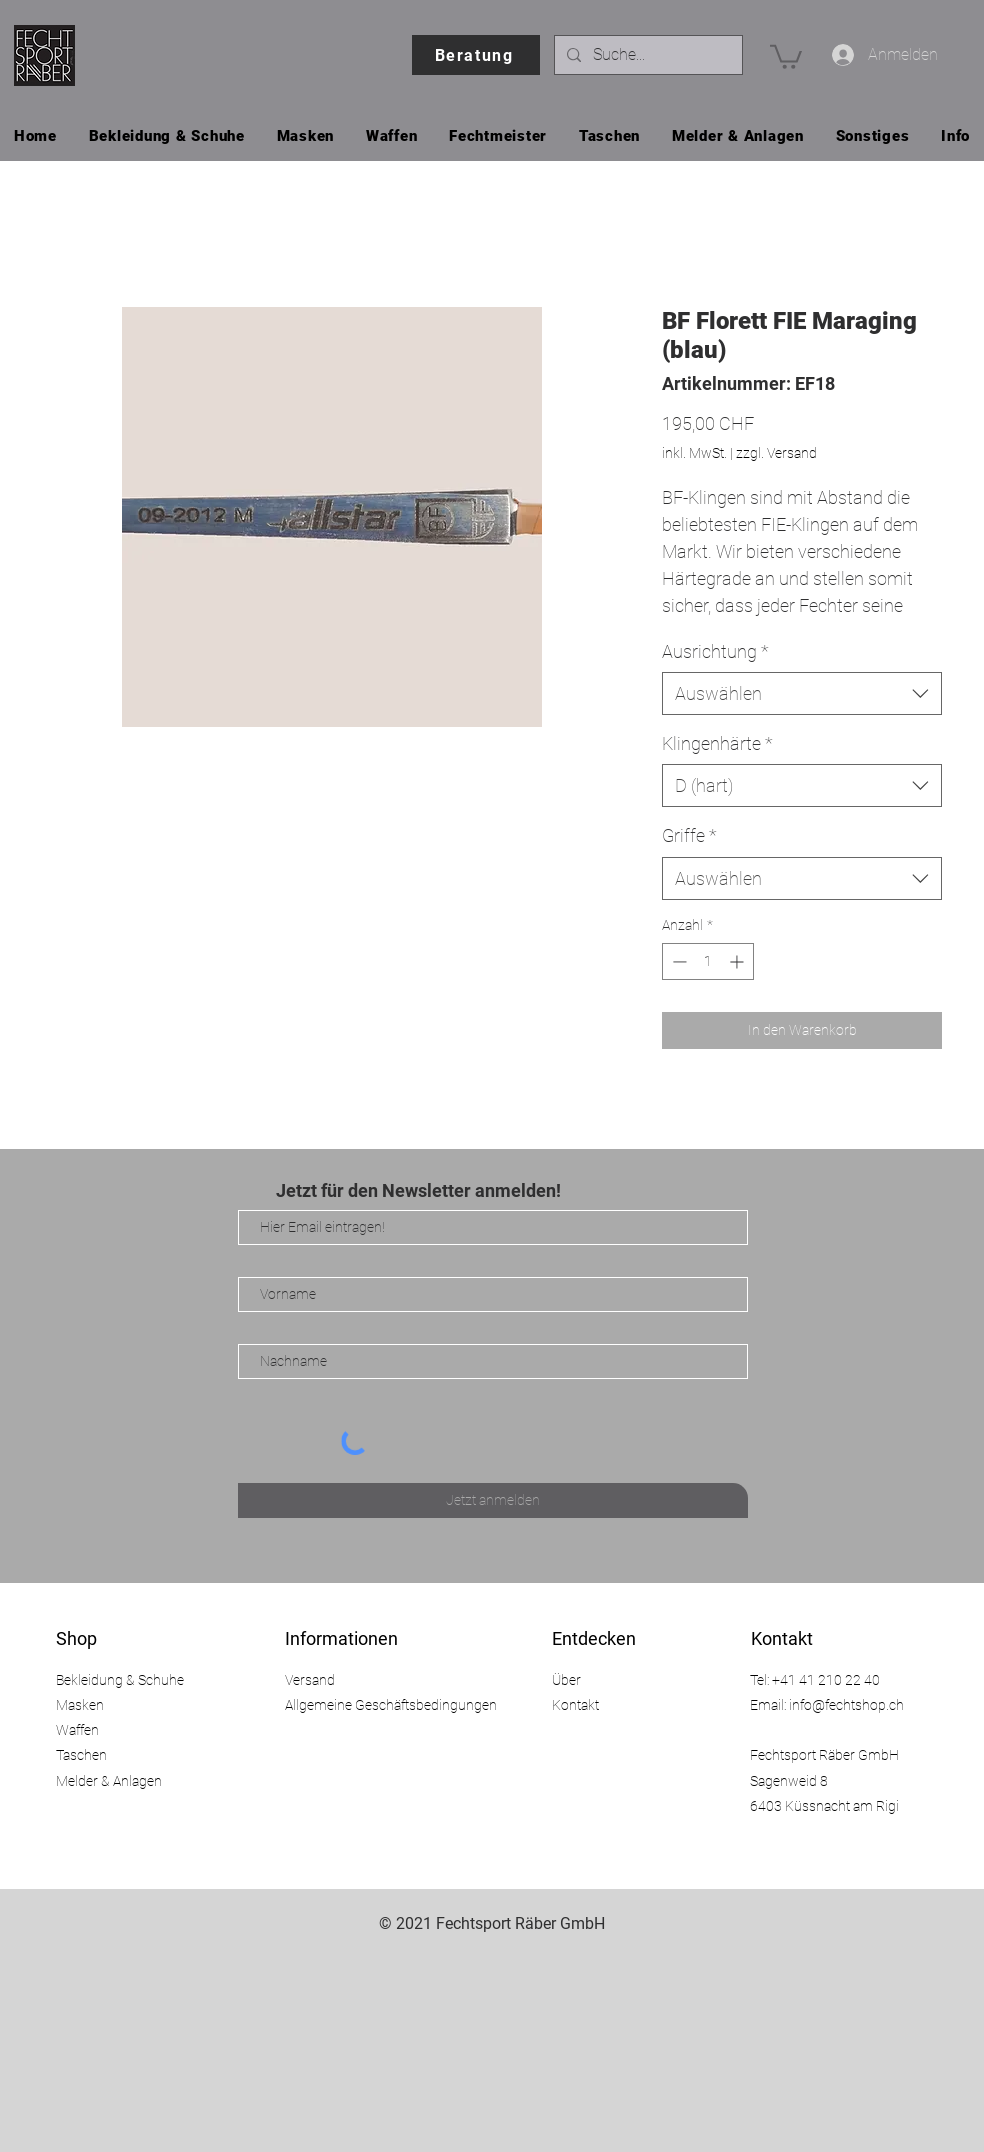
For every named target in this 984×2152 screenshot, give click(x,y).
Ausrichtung (715, 651)
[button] (786, 55)
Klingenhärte (717, 743)
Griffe (689, 835)
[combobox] (802, 693)
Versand (310, 1680)
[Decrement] (677, 961)
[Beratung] (476, 55)
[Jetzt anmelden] (493, 1500)
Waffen (77, 1730)
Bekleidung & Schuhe (120, 1680)
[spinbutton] (708, 961)
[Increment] (738, 961)
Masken (80, 1705)
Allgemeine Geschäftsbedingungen (391, 1705)
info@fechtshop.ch (846, 1705)
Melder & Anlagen (109, 1781)
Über (566, 1680)
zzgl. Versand (776, 453)
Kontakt (575, 1705)
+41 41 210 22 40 (826, 1680)
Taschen (81, 1755)
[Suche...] (646, 55)
